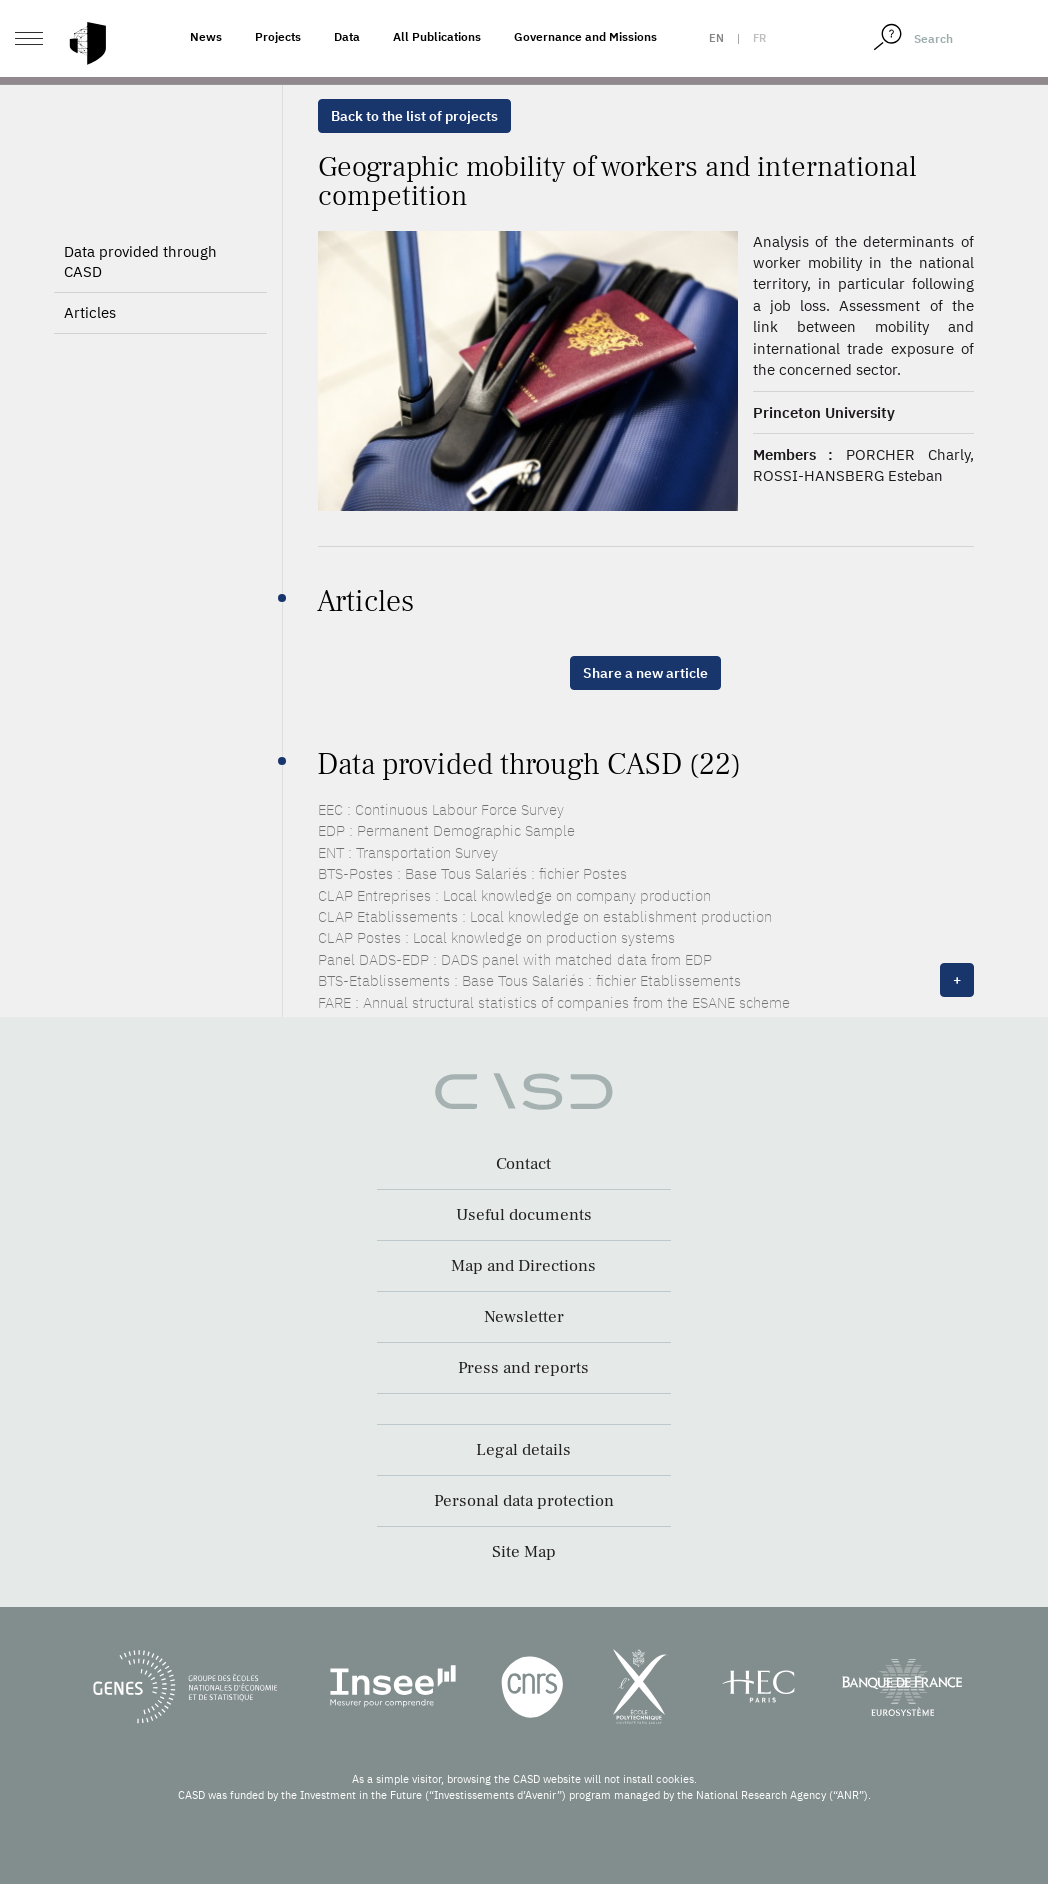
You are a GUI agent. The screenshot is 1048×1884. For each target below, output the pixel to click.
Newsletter (524, 1317)
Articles (90, 312)
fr (759, 38)
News (206, 36)
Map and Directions (523, 1266)
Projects (278, 36)
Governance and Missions (585, 36)
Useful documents (524, 1215)
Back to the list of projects (414, 116)
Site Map (524, 1552)
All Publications (437, 36)
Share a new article (645, 673)
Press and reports (523, 1368)
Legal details (523, 1450)
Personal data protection (524, 1501)
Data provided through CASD (140, 261)
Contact (523, 1164)
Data (347, 36)
